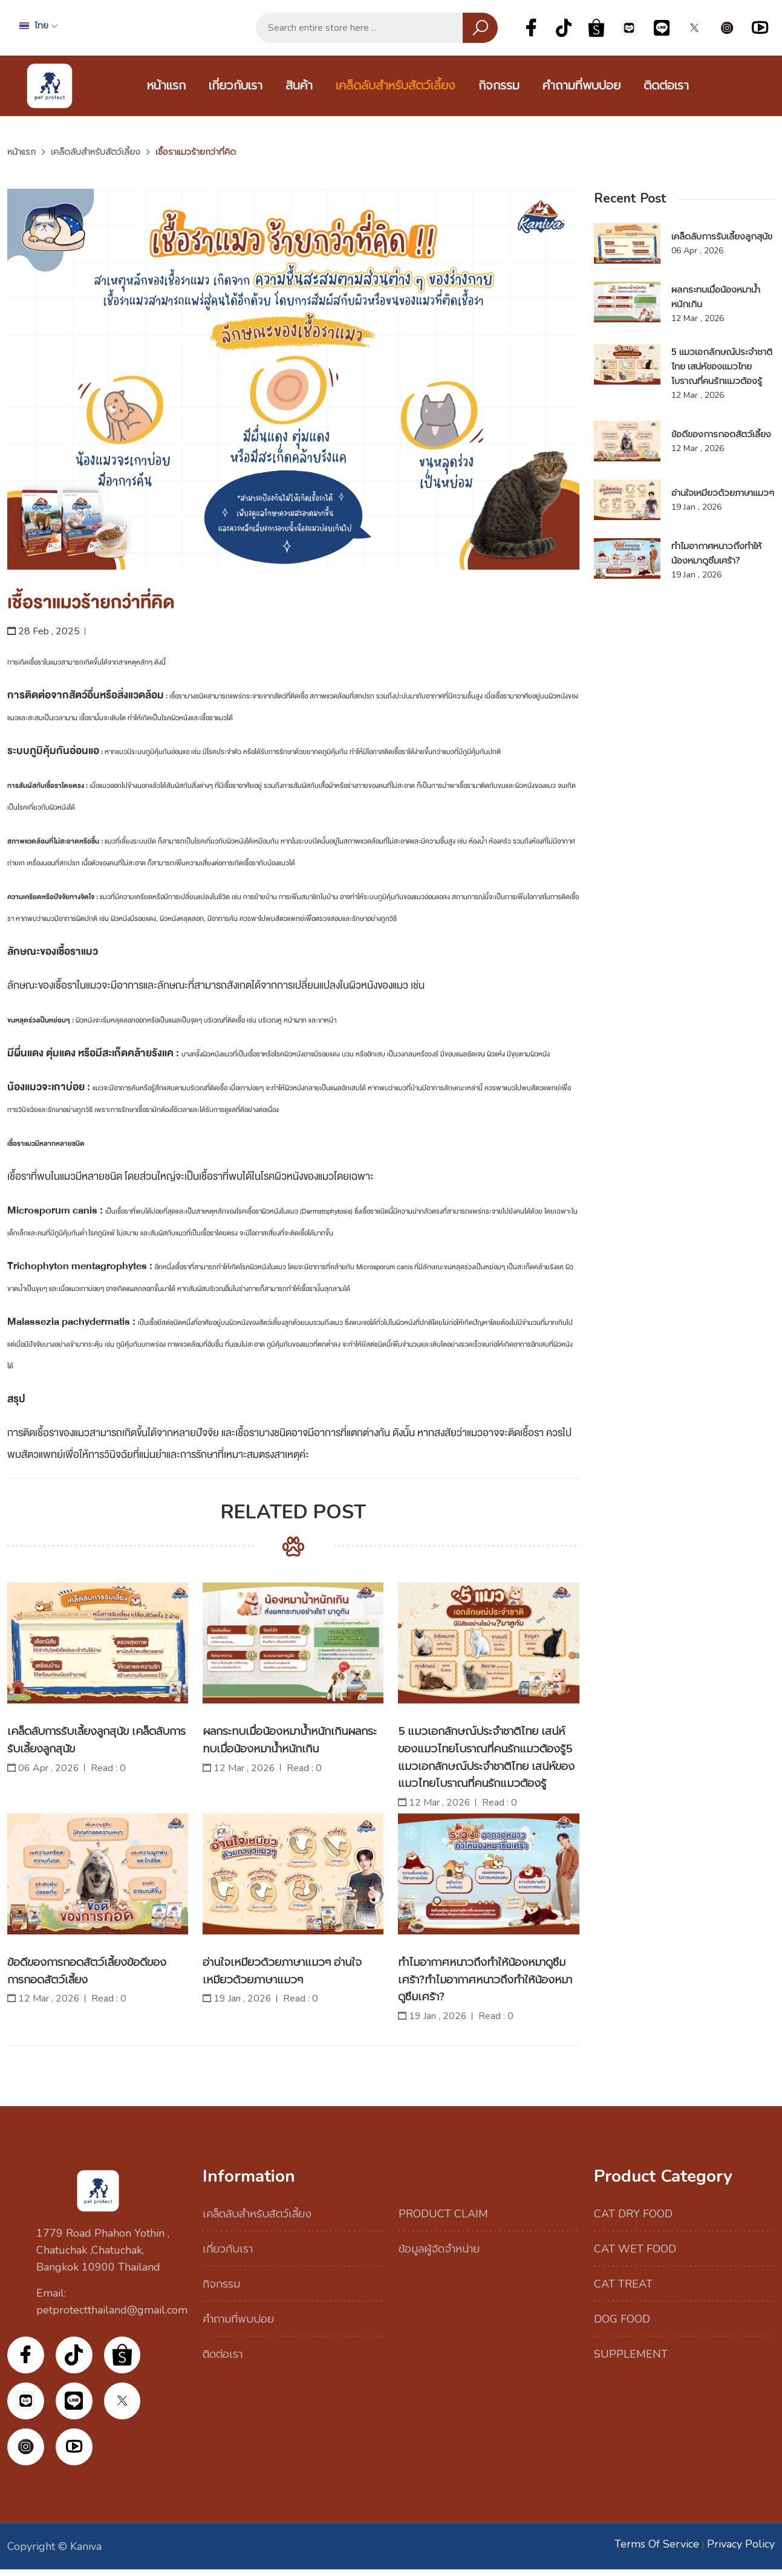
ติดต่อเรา (666, 85)
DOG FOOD (622, 2319)
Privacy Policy (741, 2551)
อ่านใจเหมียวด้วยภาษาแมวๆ (722, 493)
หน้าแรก (166, 85)
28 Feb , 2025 (43, 631)
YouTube (760, 28)
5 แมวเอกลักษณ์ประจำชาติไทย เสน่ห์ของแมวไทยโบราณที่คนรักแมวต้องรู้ (721, 366)
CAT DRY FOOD (633, 2214)
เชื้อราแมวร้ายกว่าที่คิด (91, 602)
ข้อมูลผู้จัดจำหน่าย (439, 2249)
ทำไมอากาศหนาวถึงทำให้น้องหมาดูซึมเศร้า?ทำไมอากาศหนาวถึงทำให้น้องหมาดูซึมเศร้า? (487, 1980)
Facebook (531, 28)
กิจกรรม (499, 85)
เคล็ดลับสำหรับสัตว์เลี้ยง (395, 85)
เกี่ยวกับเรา (235, 85)
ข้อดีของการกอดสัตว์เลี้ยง (721, 434)
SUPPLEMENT (631, 2354)
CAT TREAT (623, 2284)
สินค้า (299, 85)
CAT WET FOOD (635, 2249)
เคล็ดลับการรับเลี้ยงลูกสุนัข (721, 236)
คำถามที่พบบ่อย (582, 85)
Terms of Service (656, 2551)
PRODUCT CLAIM (443, 2214)
